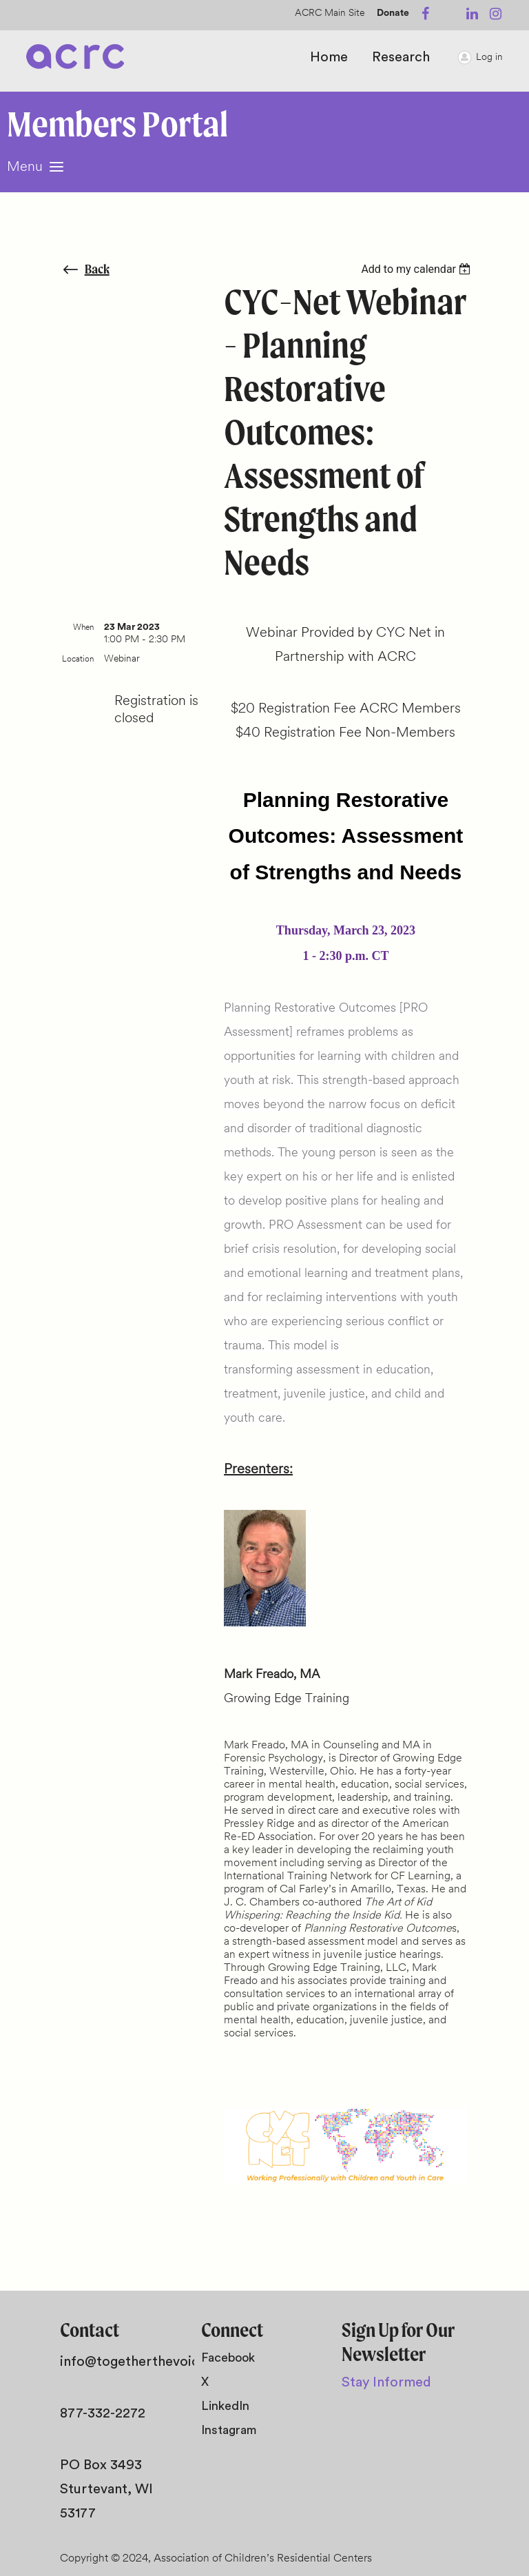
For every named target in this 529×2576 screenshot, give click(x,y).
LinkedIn (225, 2406)
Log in (489, 57)
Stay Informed (386, 2382)
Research (401, 57)
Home (329, 57)
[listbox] (418, 269)
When (83, 628)
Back (97, 269)
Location (78, 659)
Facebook (228, 2357)
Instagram (229, 2430)
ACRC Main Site (329, 13)
